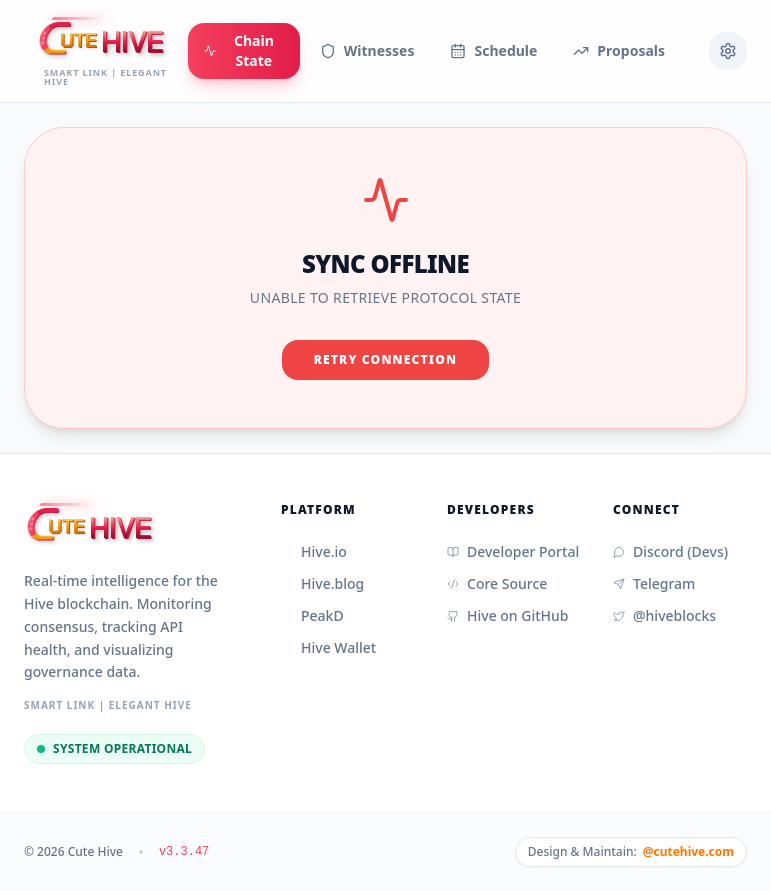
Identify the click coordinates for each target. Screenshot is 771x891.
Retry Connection (386, 359)
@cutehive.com (688, 852)
